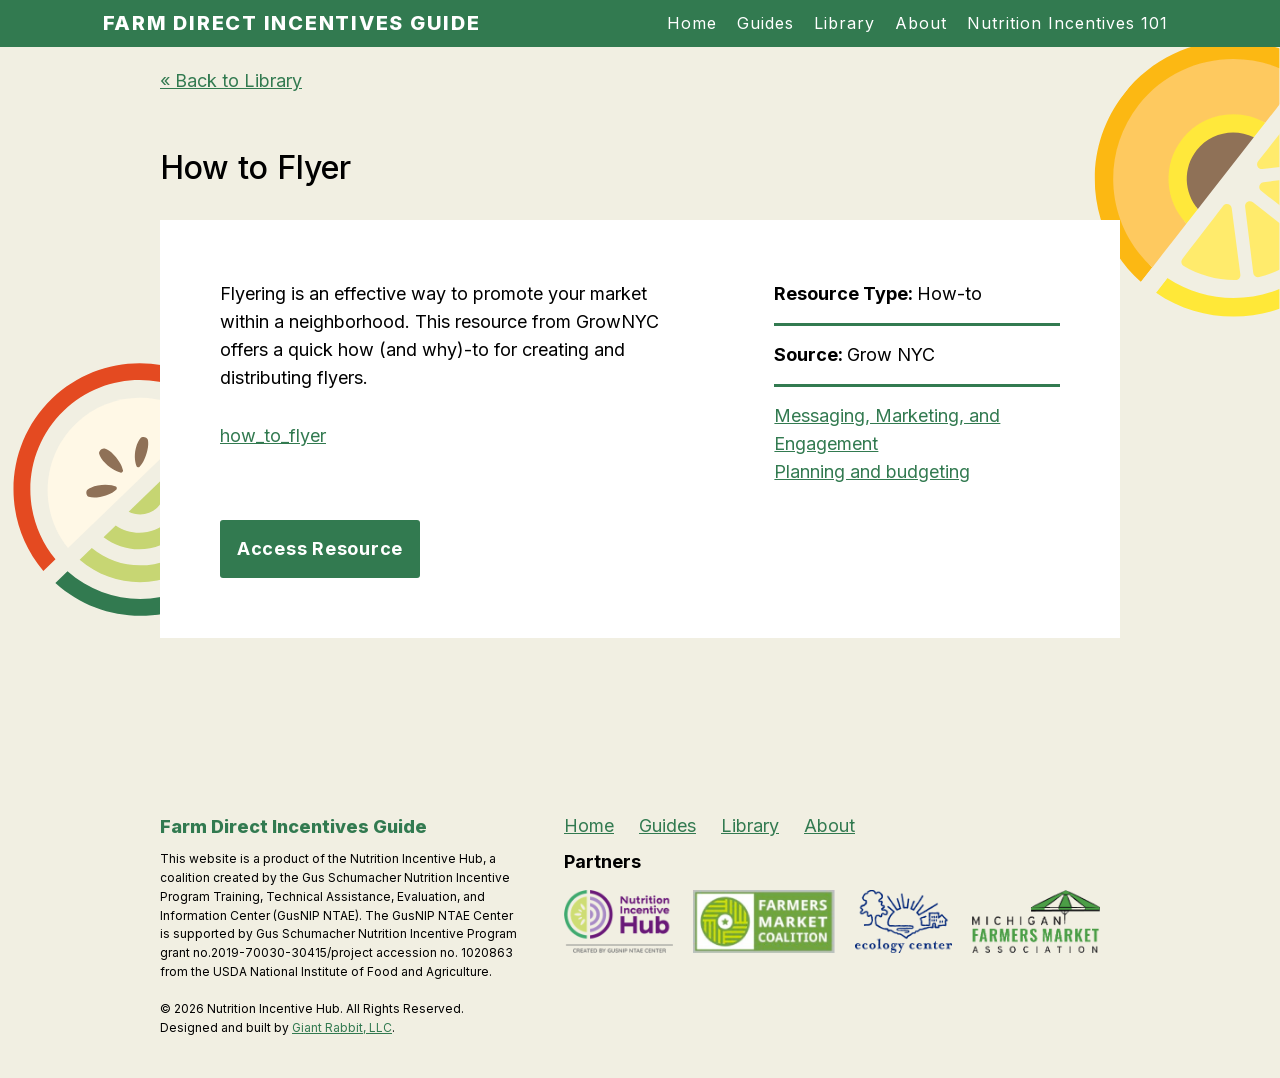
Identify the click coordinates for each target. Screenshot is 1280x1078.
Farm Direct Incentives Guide (292, 23)
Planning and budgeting (872, 471)
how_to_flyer (273, 435)
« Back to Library (231, 80)
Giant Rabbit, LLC (342, 1027)
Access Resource (320, 548)
